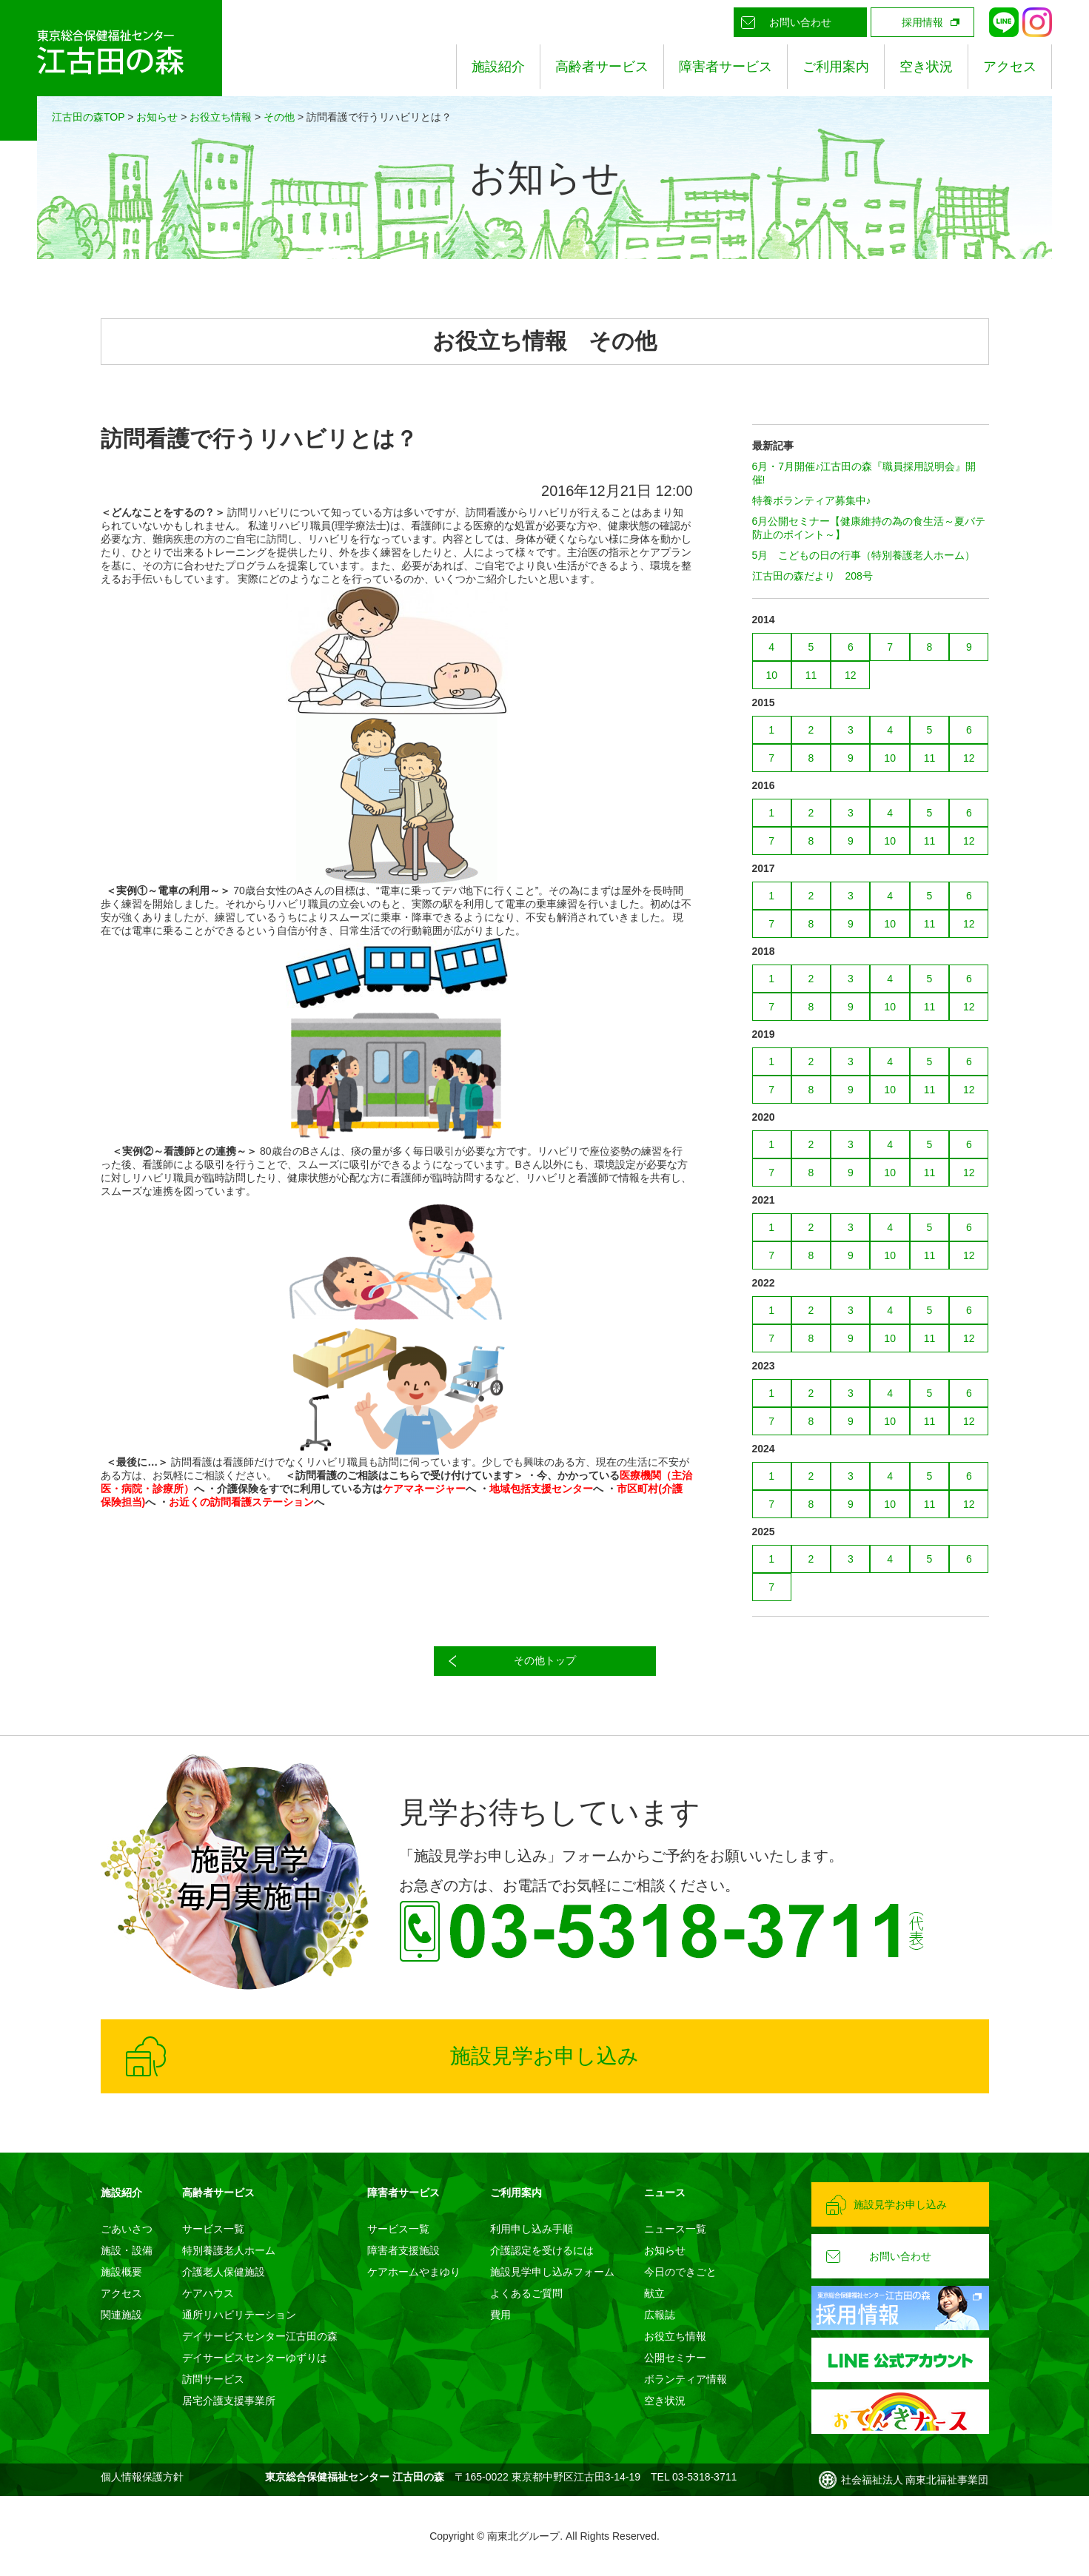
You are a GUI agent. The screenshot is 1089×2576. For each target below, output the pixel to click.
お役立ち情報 (221, 117)
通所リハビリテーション (239, 2315)
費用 (500, 2315)
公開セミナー (675, 2358)
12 (851, 675)
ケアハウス (208, 2293)
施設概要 (121, 2272)
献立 (654, 2293)
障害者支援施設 (403, 2250)
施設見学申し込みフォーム (552, 2272)
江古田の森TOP (88, 117)
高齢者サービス (602, 66)
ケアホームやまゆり (413, 2272)
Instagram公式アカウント (1037, 22)
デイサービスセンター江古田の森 (260, 2336)
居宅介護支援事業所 (228, 2400)
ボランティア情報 (685, 2379)
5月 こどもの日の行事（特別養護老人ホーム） (864, 555)
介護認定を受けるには (542, 2250)
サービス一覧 (213, 2229)
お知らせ (157, 117)
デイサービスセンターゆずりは (254, 2358)
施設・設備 (127, 2250)
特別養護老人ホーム (228, 2250)
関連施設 (121, 2315)
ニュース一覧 (675, 2229)
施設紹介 (498, 66)
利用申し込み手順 (531, 2229)
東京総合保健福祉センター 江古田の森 (111, 70)
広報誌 (659, 2315)
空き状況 (926, 66)
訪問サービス (213, 2379)
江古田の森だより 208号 (812, 576)
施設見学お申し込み (544, 2056)
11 (811, 675)
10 (771, 675)
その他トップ (545, 1660)
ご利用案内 (835, 66)
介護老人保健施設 (223, 2272)
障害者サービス (725, 66)
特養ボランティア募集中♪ (811, 500)
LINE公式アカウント (1004, 22)
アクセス (1009, 66)
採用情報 (922, 22)
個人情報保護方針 (142, 2477)
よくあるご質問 (526, 2293)
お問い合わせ (800, 22)
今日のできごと (680, 2272)
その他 (279, 117)
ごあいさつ (127, 2229)
